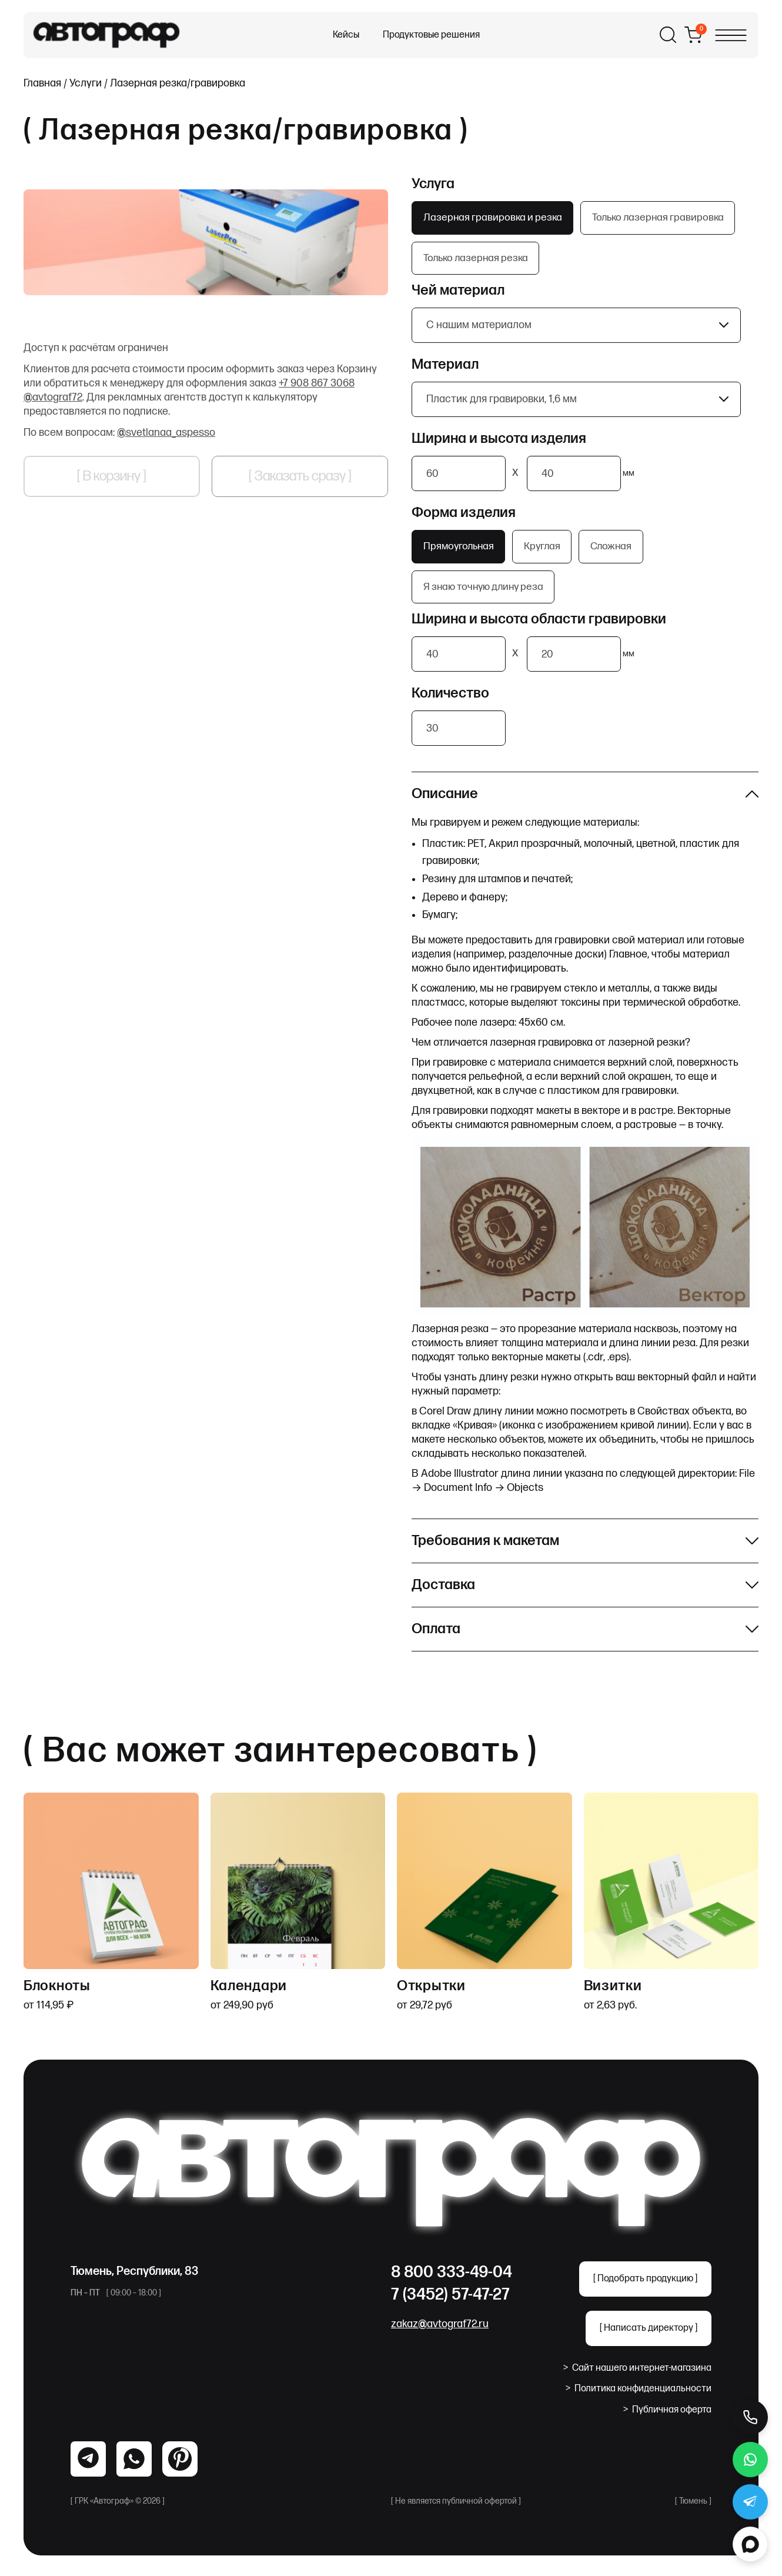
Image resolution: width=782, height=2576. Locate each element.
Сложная (620, 551)
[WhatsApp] (88, 2467)
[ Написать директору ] (648, 2336)
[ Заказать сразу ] (300, 476)
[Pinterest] (180, 2467)
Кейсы (346, 35)
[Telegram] (134, 2467)
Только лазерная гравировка (666, 218)
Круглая (548, 551)
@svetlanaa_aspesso (166, 432)
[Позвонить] (750, 2417)
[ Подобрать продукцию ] (645, 2287)
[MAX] (750, 2544)
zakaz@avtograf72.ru (440, 2332)
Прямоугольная (460, 551)
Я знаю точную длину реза (487, 594)
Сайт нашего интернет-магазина (637, 2376)
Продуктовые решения (431, 35)
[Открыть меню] (731, 35)
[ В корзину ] (111, 476)
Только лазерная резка (479, 261)
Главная (42, 83)
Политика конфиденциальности (638, 2397)
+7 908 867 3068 (317, 383)
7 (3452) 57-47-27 (450, 2303)
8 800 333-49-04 (451, 2280)
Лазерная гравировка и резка (495, 218)
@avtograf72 (53, 397)
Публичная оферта (667, 2418)
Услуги (85, 83)
